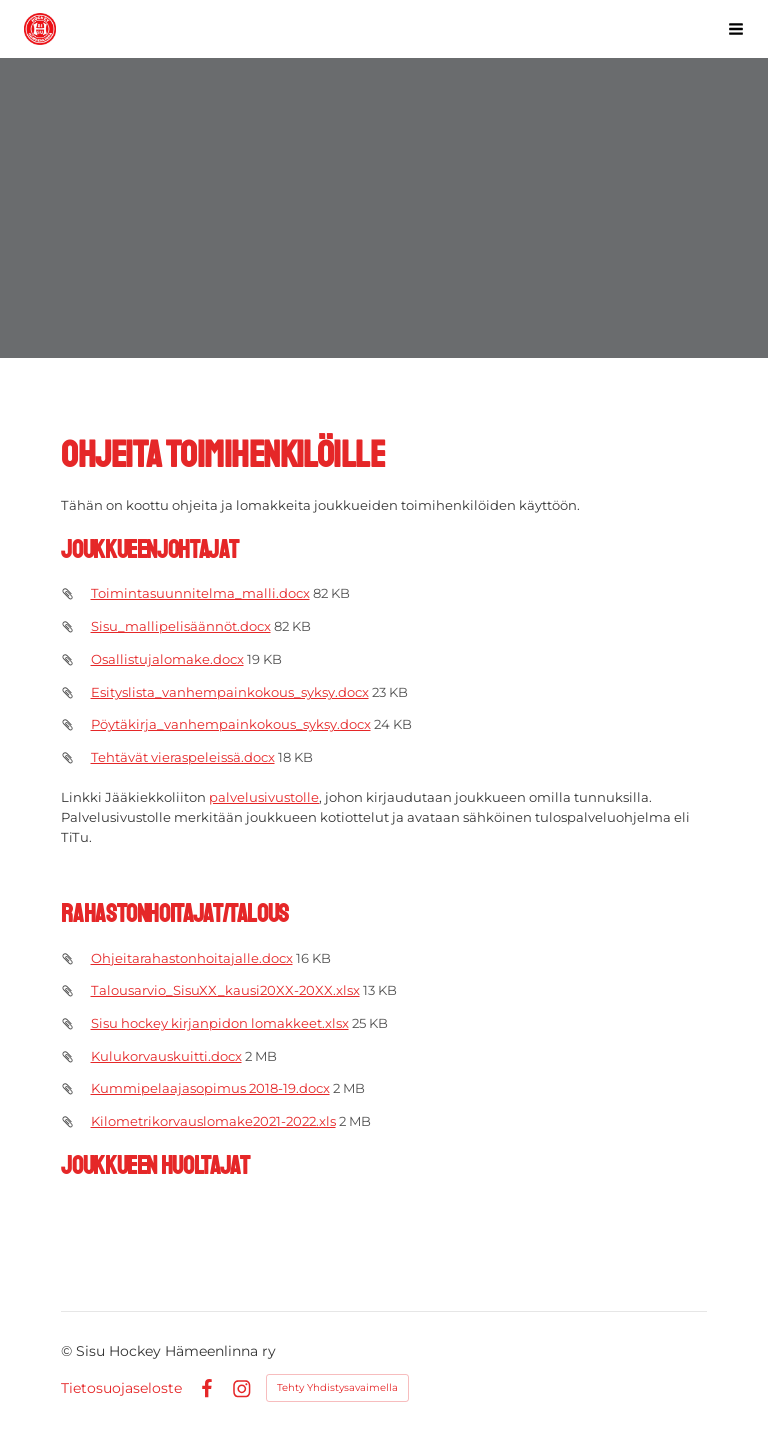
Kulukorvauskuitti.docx (166, 1056)
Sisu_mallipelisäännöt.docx (181, 626)
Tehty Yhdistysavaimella (337, 1387)
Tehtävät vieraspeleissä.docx (183, 757)
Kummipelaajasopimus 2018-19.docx (210, 1088)
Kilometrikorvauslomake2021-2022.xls (213, 1121)
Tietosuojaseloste (121, 1388)
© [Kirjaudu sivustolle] (68, 1351)
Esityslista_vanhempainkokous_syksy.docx (230, 692)
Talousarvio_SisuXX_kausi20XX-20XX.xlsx (225, 990)
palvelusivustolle (264, 797)
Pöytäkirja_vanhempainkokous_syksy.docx (231, 724)
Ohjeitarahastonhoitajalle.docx (192, 958)
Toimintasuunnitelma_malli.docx (200, 593)
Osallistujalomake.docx (167, 659)
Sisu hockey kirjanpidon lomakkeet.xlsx (220, 1023)
